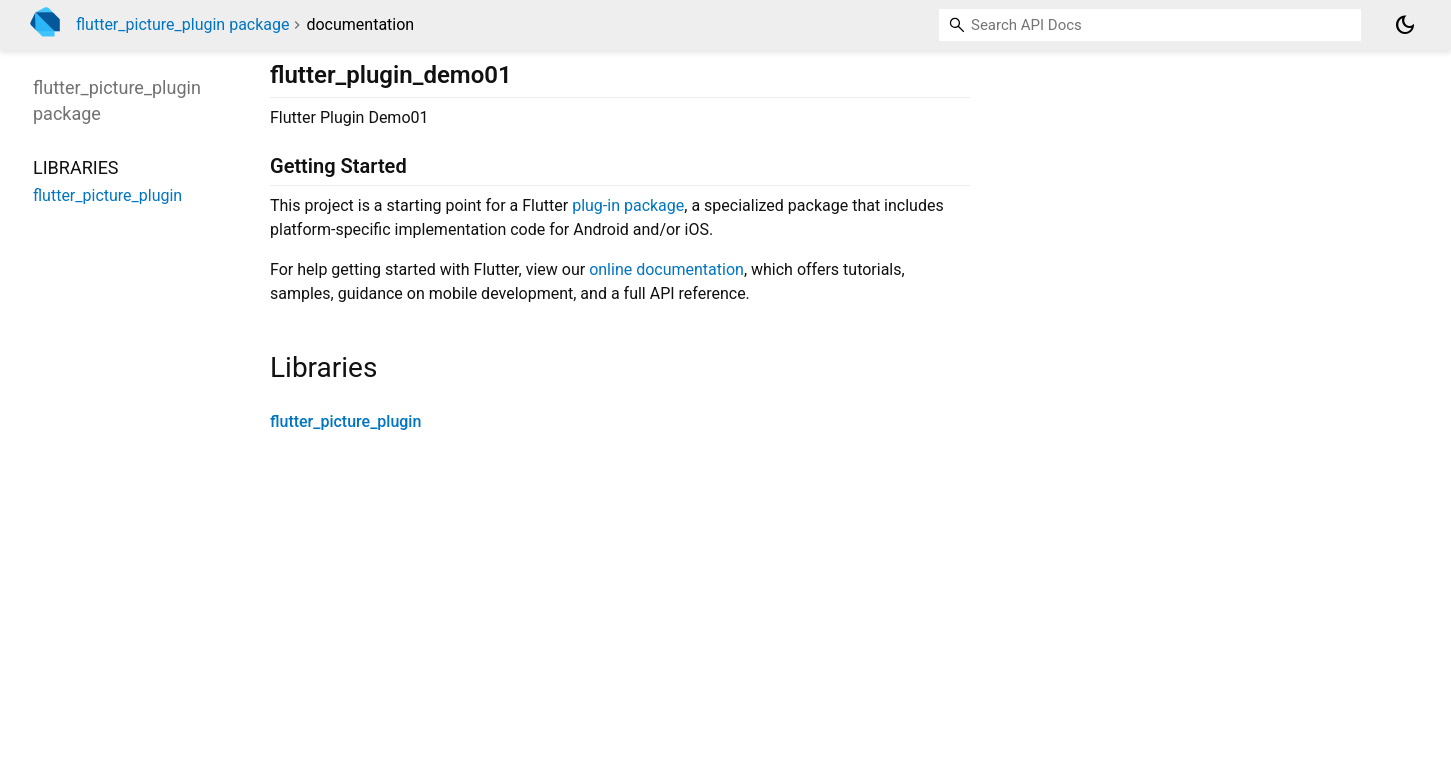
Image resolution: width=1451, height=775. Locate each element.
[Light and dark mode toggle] (1405, 25)
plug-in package (628, 205)
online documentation (666, 269)
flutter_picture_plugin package (183, 24)
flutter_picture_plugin (345, 421)
